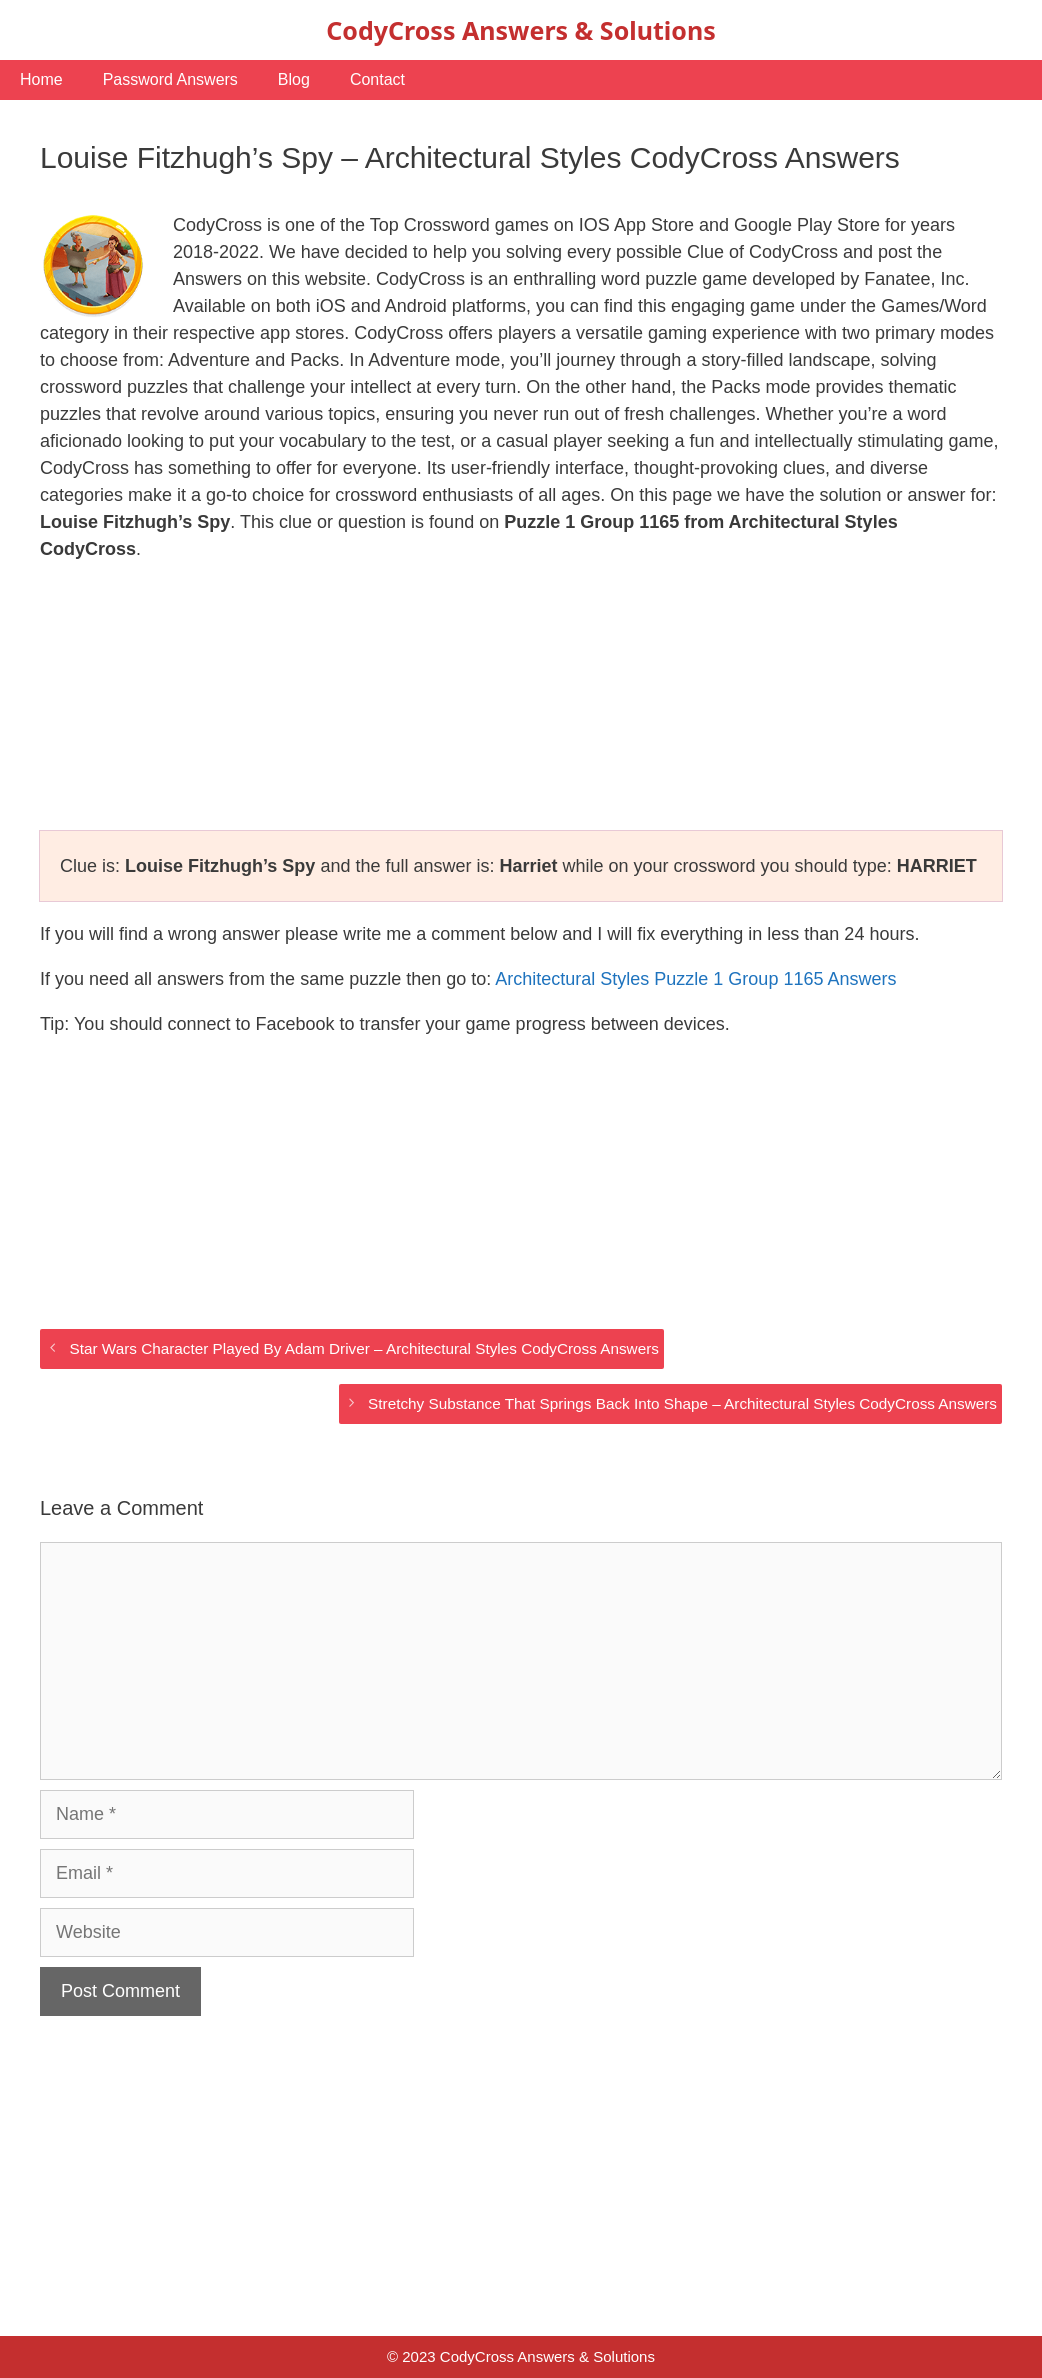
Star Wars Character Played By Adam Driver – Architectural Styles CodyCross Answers (363, 1348)
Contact (377, 79)
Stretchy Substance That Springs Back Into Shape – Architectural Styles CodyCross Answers (682, 1403)
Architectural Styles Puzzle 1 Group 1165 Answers (695, 979)
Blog (294, 79)
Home (41, 79)
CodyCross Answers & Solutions (520, 30)
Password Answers (170, 79)
